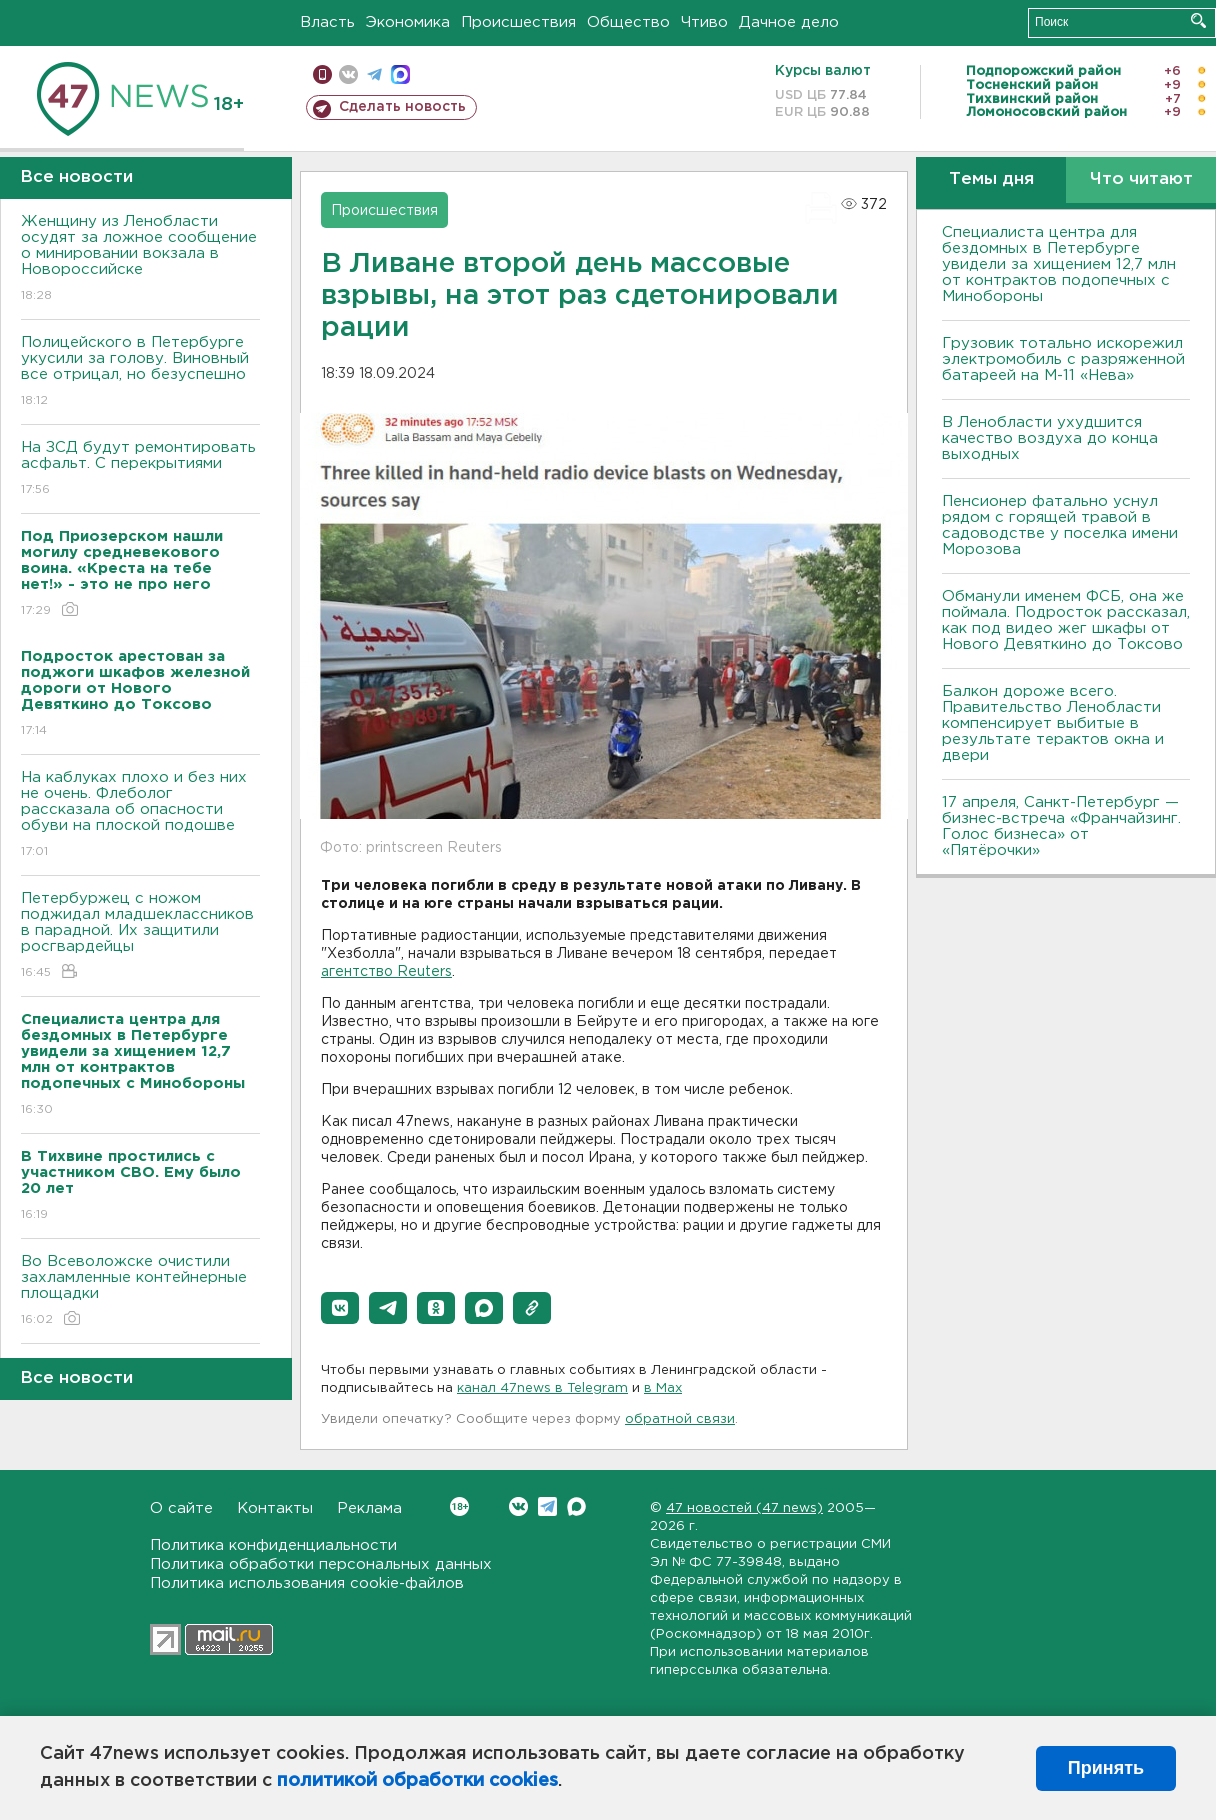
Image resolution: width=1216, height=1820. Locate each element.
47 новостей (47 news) (744, 1508)
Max (576, 1506)
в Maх (663, 1388)
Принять (1106, 1768)
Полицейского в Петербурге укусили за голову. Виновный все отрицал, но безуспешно (140, 372)
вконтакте (348, 74)
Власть (327, 22)
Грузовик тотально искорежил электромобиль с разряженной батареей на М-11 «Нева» (1063, 359)
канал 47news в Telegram (542, 1388)
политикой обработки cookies (417, 1781)
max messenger (400, 74)
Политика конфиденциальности (273, 1545)
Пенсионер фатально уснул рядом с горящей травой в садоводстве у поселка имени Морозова (1060, 525)
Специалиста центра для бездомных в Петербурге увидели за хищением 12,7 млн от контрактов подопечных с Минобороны (1059, 264)
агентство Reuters (386, 972)
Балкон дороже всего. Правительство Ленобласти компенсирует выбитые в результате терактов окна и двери (1053, 723)
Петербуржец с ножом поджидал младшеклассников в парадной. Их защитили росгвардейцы (140, 936)
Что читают (1141, 179)
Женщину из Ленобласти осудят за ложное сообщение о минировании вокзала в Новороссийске (140, 259)
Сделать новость (402, 107)
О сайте (181, 1508)
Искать (1198, 20)
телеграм (374, 74)
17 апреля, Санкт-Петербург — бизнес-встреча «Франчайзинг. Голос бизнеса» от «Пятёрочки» (1061, 826)
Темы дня (991, 179)
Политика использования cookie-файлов (307, 1583)
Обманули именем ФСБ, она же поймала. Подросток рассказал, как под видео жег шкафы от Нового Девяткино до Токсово (1066, 620)
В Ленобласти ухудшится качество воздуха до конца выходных (1050, 438)
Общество (628, 22)
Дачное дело (789, 22)
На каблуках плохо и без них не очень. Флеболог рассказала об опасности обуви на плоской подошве (140, 815)
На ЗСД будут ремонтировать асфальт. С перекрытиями (140, 469)
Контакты (275, 1508)
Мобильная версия (322, 74)
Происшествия (518, 22)
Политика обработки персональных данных (321, 1564)
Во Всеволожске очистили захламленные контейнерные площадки (140, 1291)
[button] (340, 1308)
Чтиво (704, 22)
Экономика (408, 22)
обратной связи (680, 1419)
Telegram (547, 1506)
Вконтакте (459, 1506)
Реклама (369, 1508)
